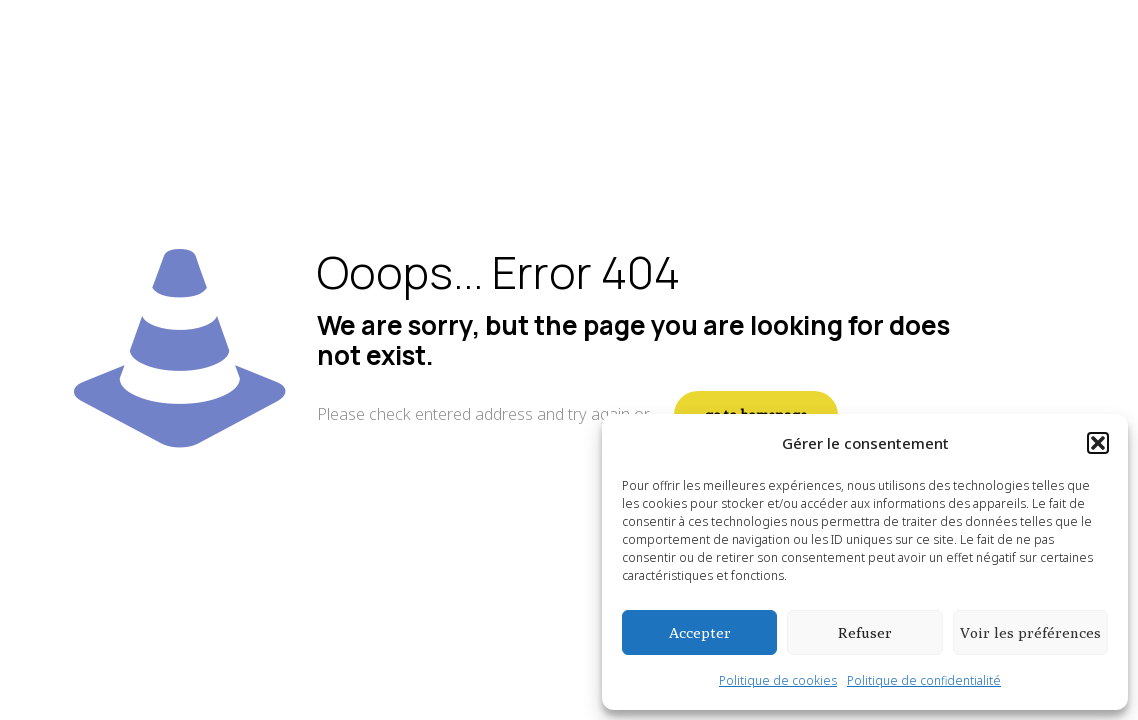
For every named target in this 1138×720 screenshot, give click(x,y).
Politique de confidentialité (924, 680)
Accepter (700, 632)
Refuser (865, 632)
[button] (1098, 443)
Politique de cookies (778, 680)
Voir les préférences (1030, 632)
